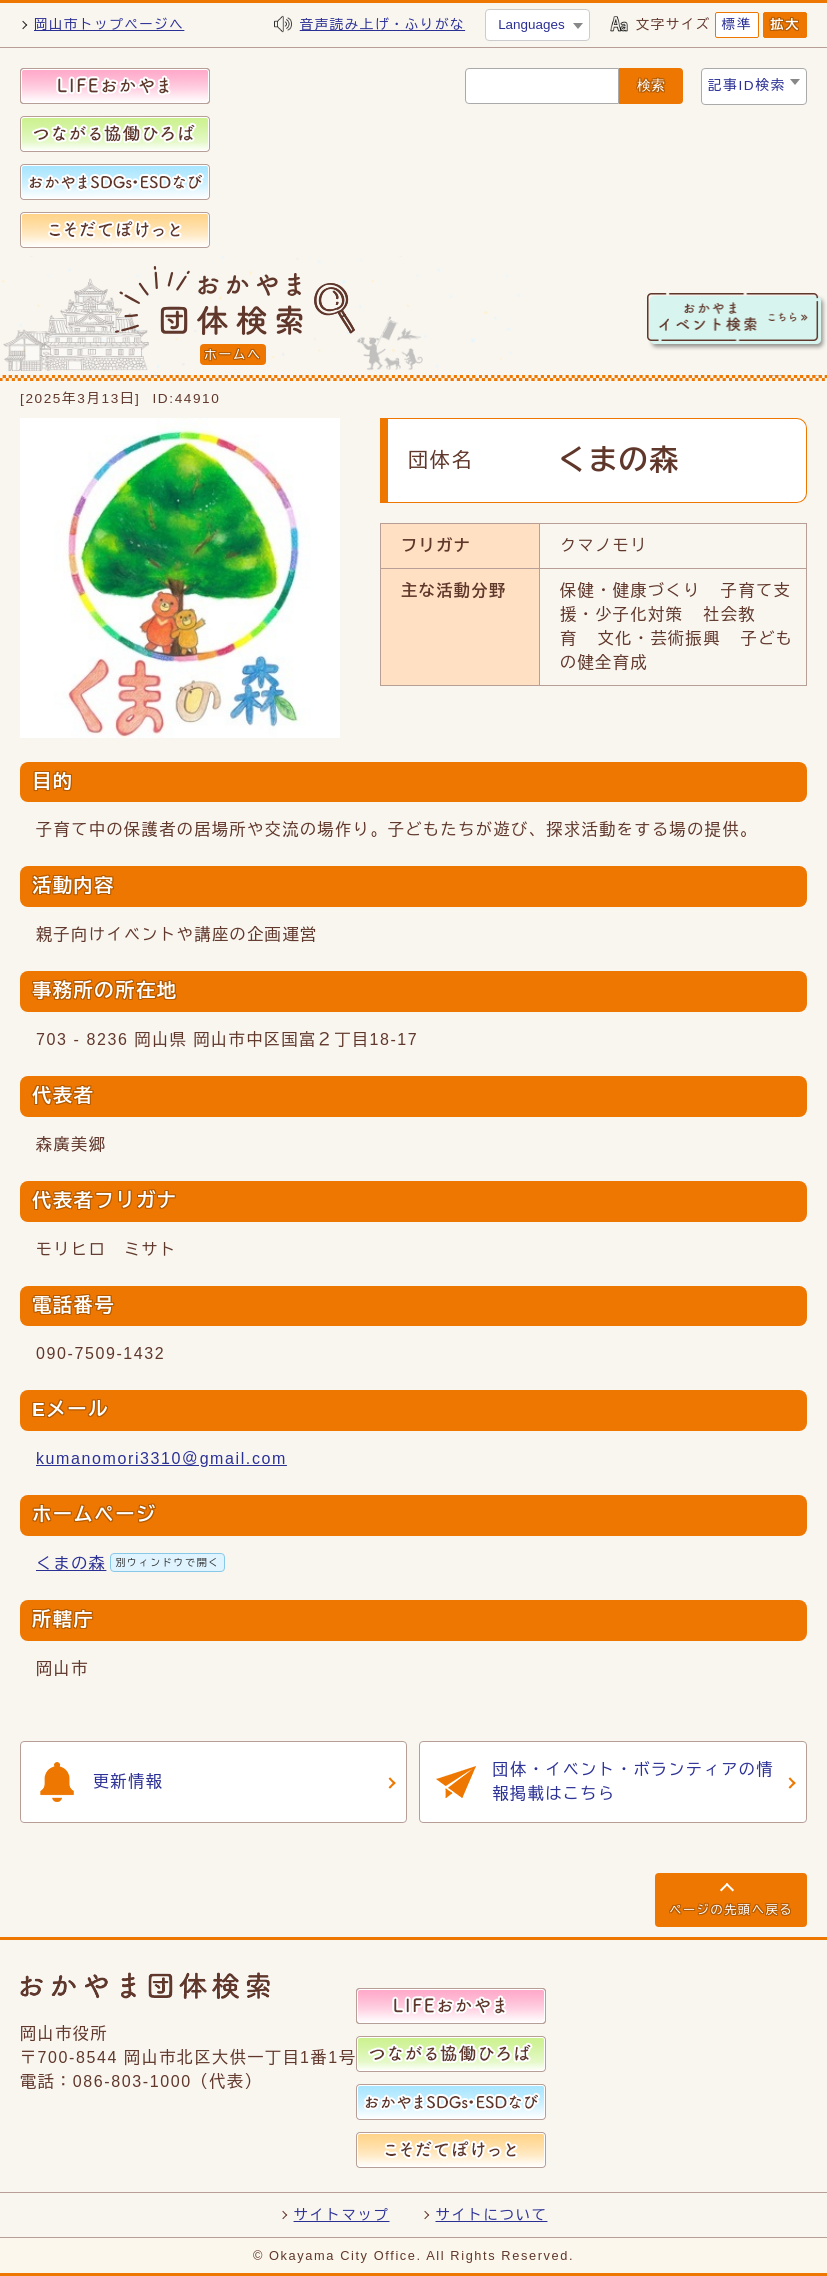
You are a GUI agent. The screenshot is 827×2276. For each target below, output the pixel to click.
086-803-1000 (132, 2081)
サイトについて (492, 2215)
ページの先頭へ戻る (731, 1910)
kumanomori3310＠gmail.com (161, 1458)
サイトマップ (342, 2215)
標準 (737, 24)
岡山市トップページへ (109, 24)
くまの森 (130, 1563)
